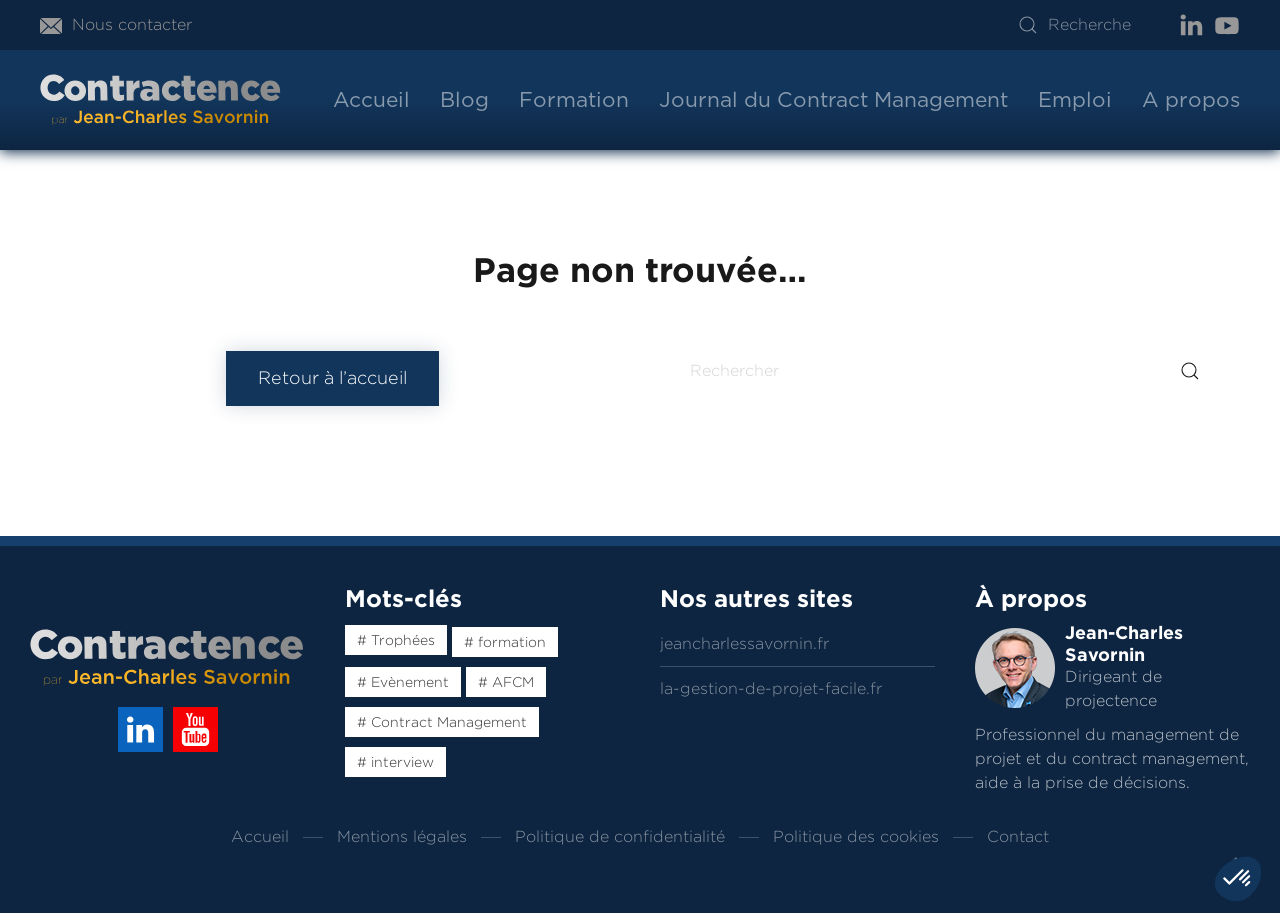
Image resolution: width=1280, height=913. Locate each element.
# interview (395, 762)
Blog (464, 99)
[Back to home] (161, 100)
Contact (1018, 836)
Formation (574, 99)
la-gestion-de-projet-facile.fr (771, 688)
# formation (505, 642)
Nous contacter (116, 24)
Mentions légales (402, 836)
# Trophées (396, 640)
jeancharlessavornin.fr (744, 643)
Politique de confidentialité (620, 836)
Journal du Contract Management (833, 99)
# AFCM (506, 682)
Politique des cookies (856, 836)
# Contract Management (442, 722)
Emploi (1075, 99)
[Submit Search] (1190, 371)
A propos (1191, 99)
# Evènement (403, 682)
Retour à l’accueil (332, 378)
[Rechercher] (947, 371)
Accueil (371, 99)
